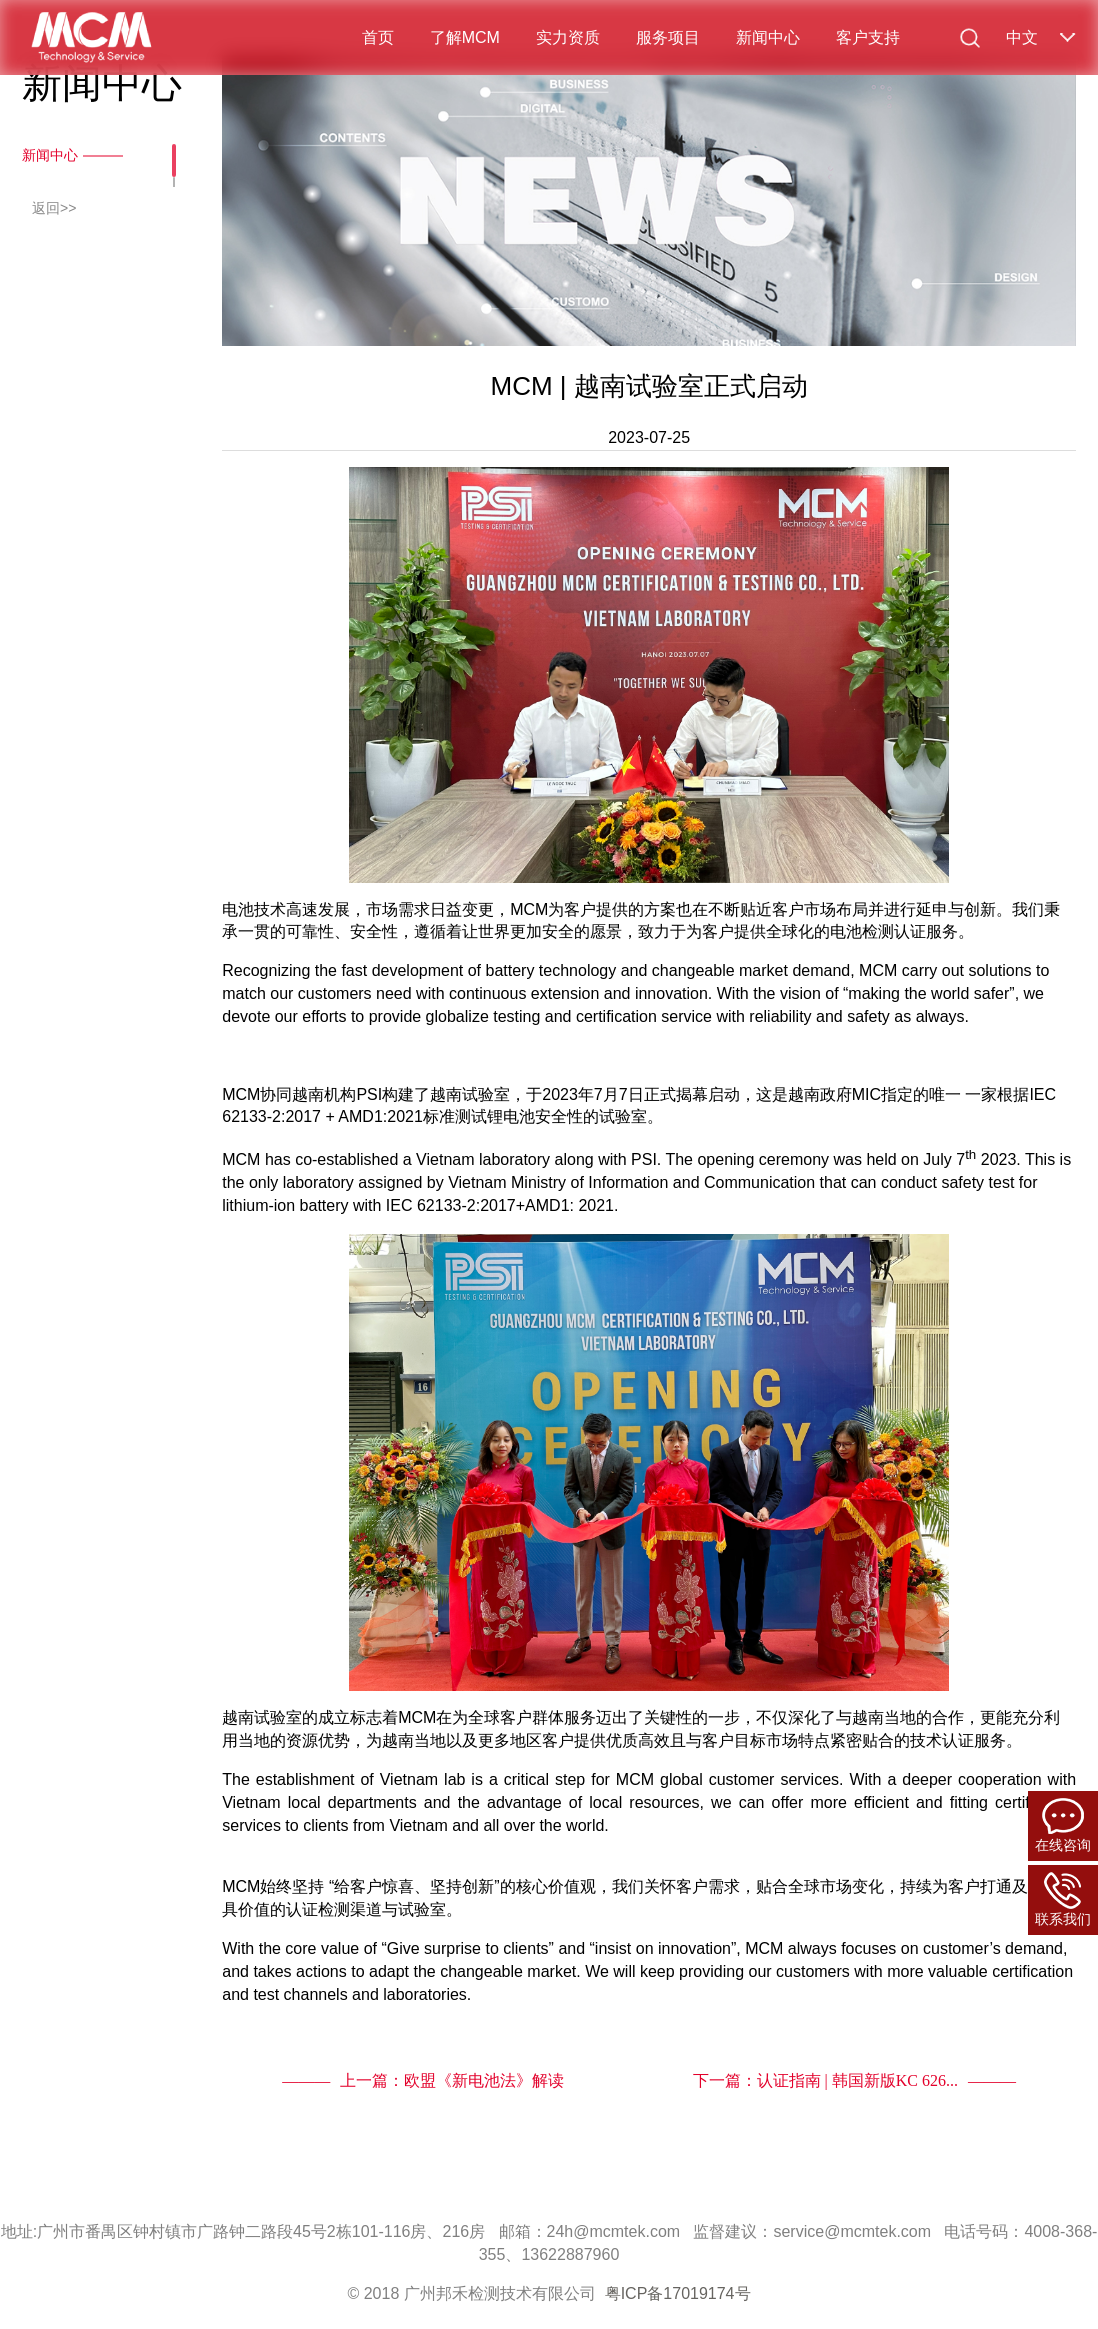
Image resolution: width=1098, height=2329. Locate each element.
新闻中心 (768, 37)
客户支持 (868, 37)
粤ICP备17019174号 (678, 2293)
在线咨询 (1063, 1825)
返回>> (54, 208)
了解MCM (465, 37)
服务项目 (668, 37)
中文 (1022, 37)
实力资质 (568, 37)
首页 (378, 37)
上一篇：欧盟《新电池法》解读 (452, 2080)
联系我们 (1063, 1899)
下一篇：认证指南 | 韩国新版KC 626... (825, 2080)
